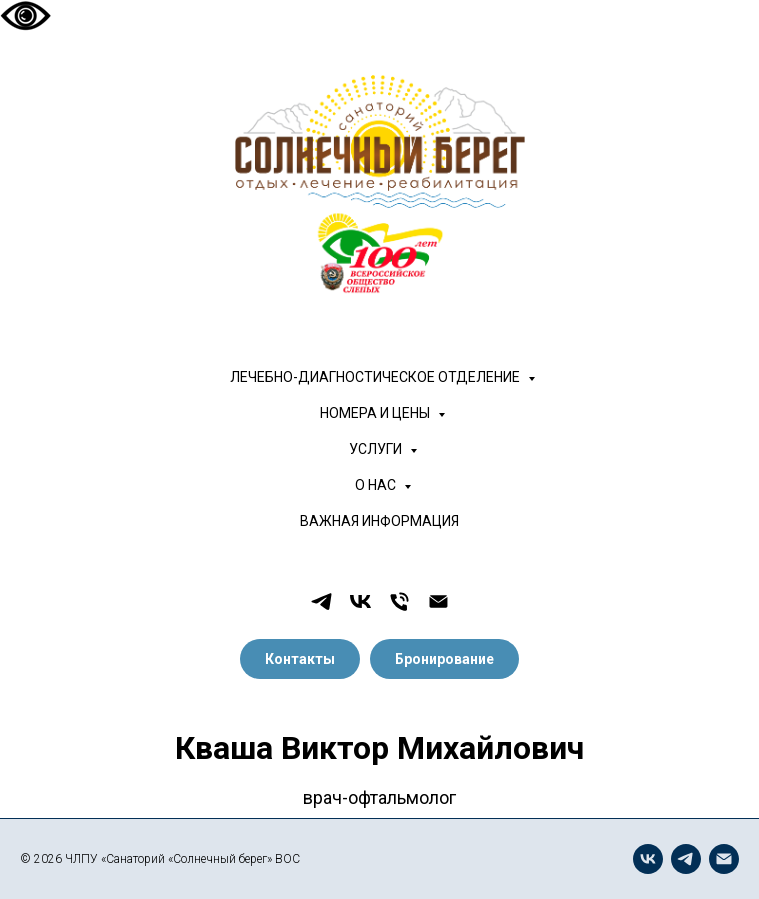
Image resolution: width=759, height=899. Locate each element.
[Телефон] (399, 601)
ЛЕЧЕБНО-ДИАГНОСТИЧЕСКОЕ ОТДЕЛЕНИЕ (376, 377)
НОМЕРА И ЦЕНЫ (376, 413)
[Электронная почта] (438, 601)
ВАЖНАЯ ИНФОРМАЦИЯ (379, 521)
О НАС (377, 485)
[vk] (360, 601)
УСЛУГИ (377, 449)
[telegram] (321, 601)
